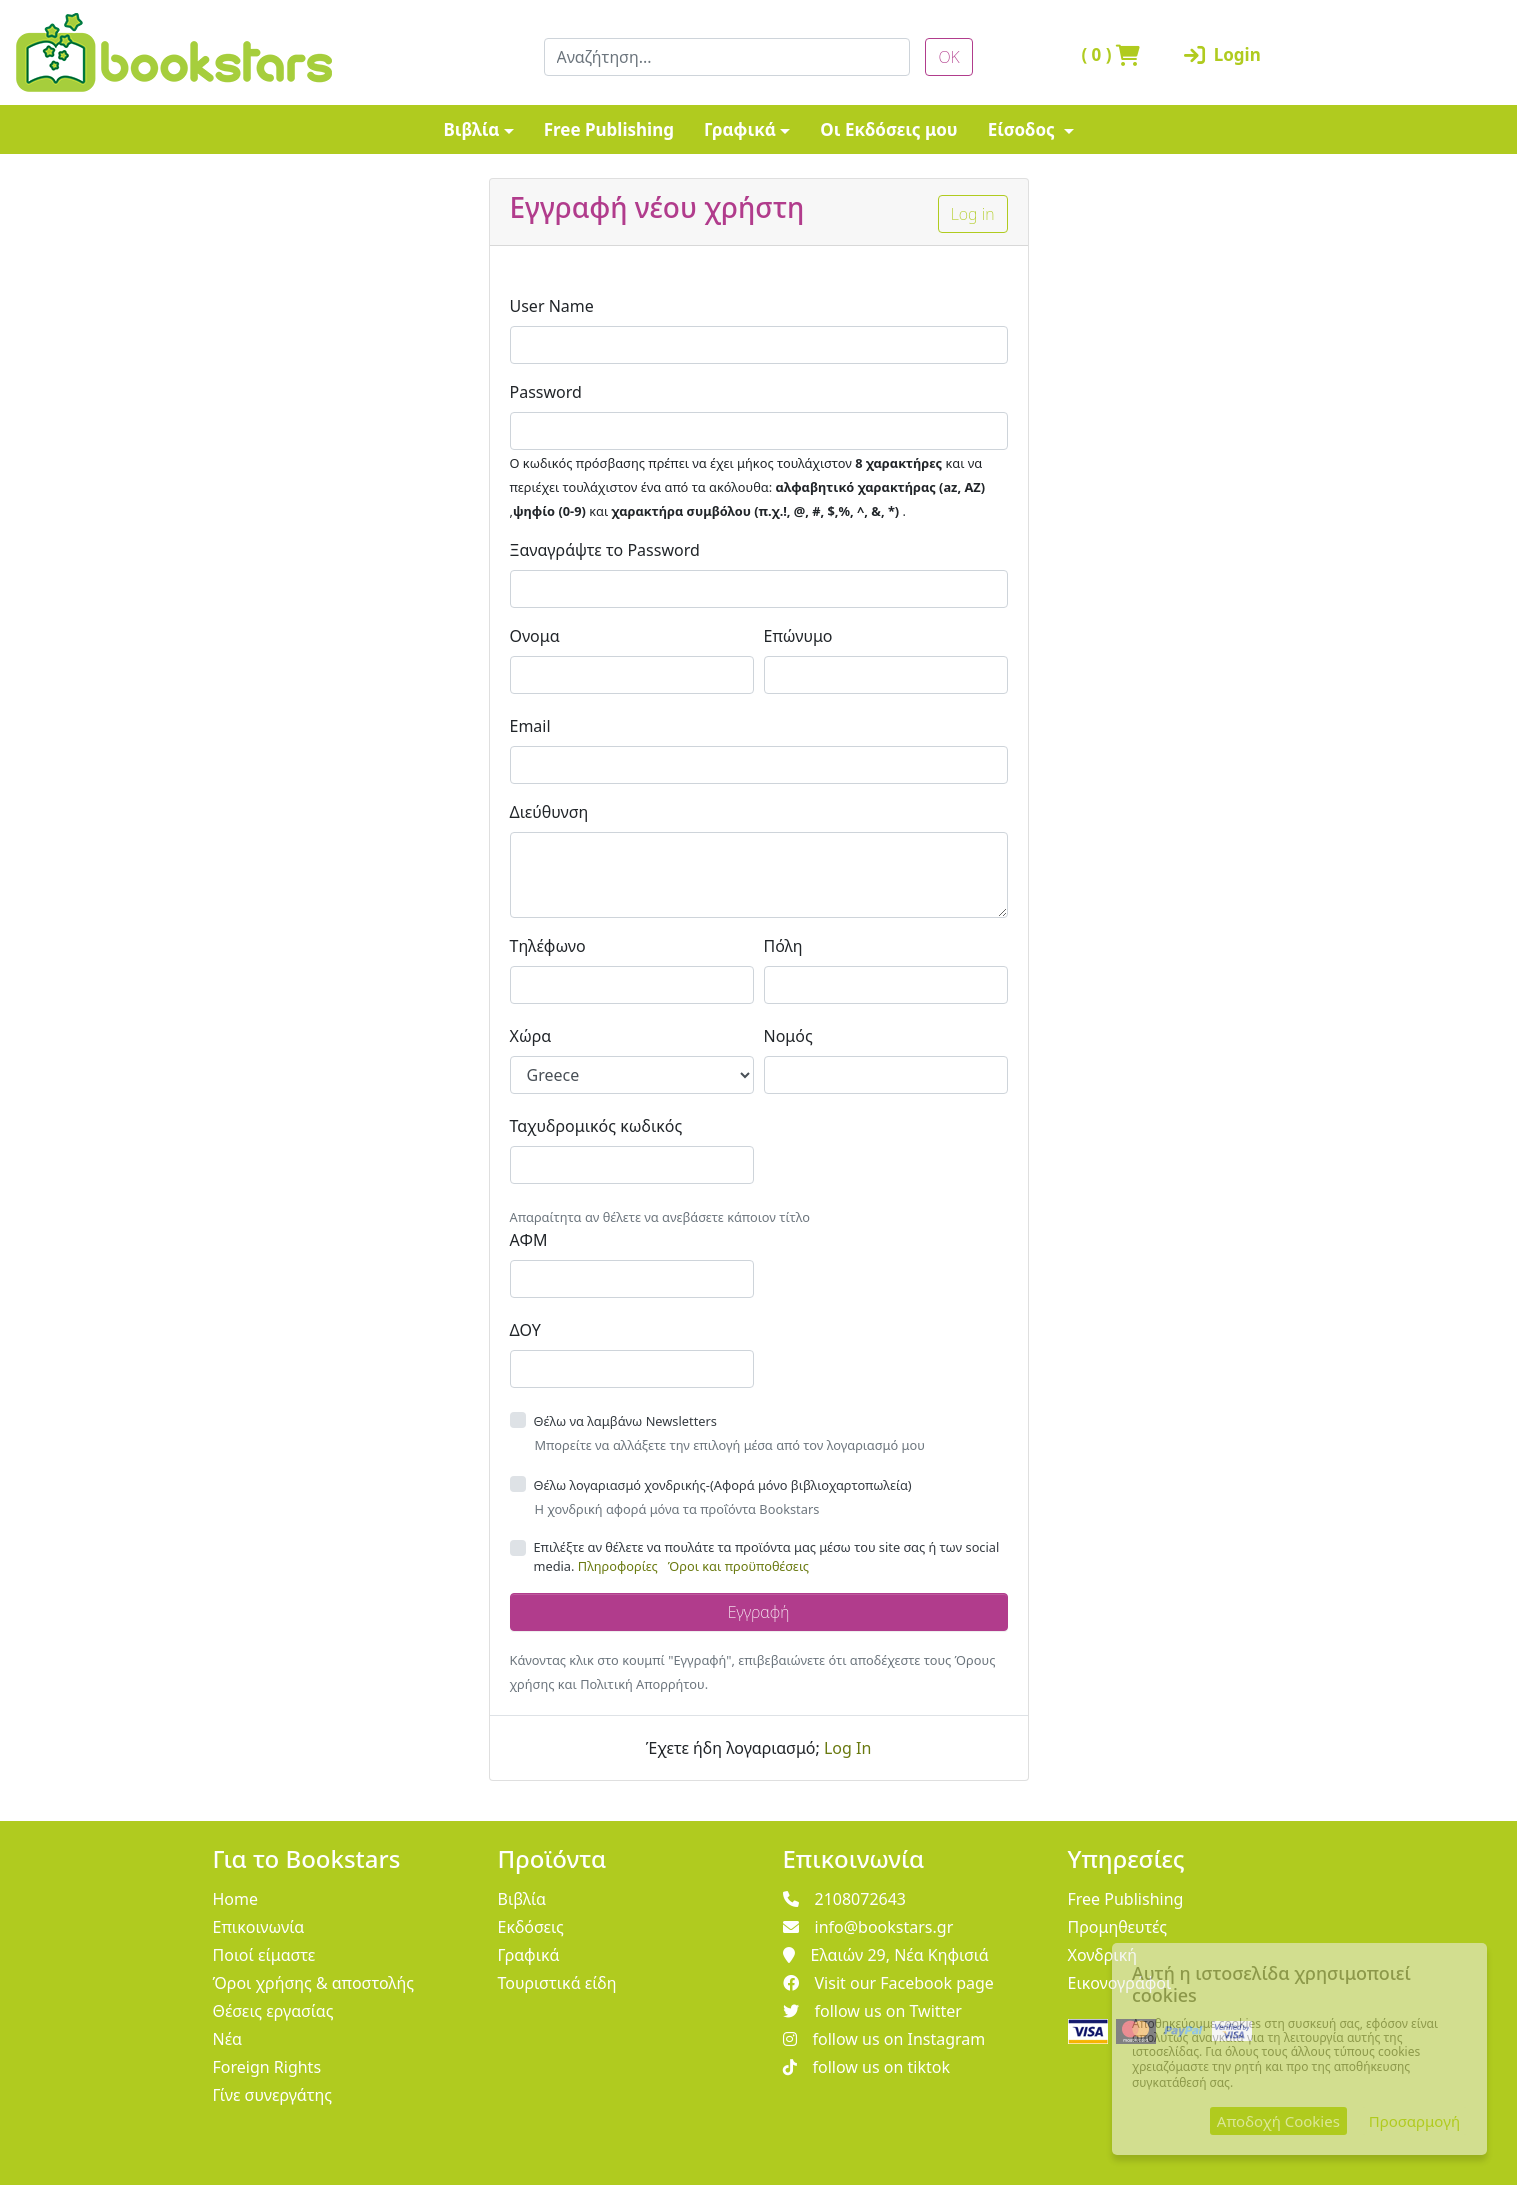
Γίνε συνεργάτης (273, 2095)
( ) (1110, 54)
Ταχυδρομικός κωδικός (596, 1126)
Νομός (788, 1036)
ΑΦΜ (529, 1240)
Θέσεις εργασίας (273, 2011)
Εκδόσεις (531, 1927)
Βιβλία (471, 129)
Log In (847, 1748)
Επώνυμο (798, 636)
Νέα (228, 2039)
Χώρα (531, 1036)
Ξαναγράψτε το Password (605, 550)
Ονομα (535, 636)
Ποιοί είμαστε (264, 1955)
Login (1222, 54)
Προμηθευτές (1118, 1927)
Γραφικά (740, 129)
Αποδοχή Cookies (1278, 2121)
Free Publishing (609, 129)
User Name (552, 306)
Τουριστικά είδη (557, 1983)
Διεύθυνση (549, 812)
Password (546, 392)
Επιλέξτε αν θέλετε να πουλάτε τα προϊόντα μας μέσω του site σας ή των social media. (767, 1556)
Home (236, 1899)
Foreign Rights (267, 2067)
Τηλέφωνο (548, 946)
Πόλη (783, 946)
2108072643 (845, 1899)
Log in (973, 214)
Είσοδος (1024, 129)
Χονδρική (1102, 1955)
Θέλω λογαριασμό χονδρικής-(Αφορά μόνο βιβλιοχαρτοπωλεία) (723, 1485)
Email (530, 726)
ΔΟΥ (525, 1330)
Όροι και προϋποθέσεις (738, 1566)
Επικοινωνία (259, 1927)
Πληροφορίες (618, 1566)
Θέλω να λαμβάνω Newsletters (625, 1421)
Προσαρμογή (1414, 2121)
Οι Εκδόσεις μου (888, 129)
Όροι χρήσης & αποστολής (314, 1983)
